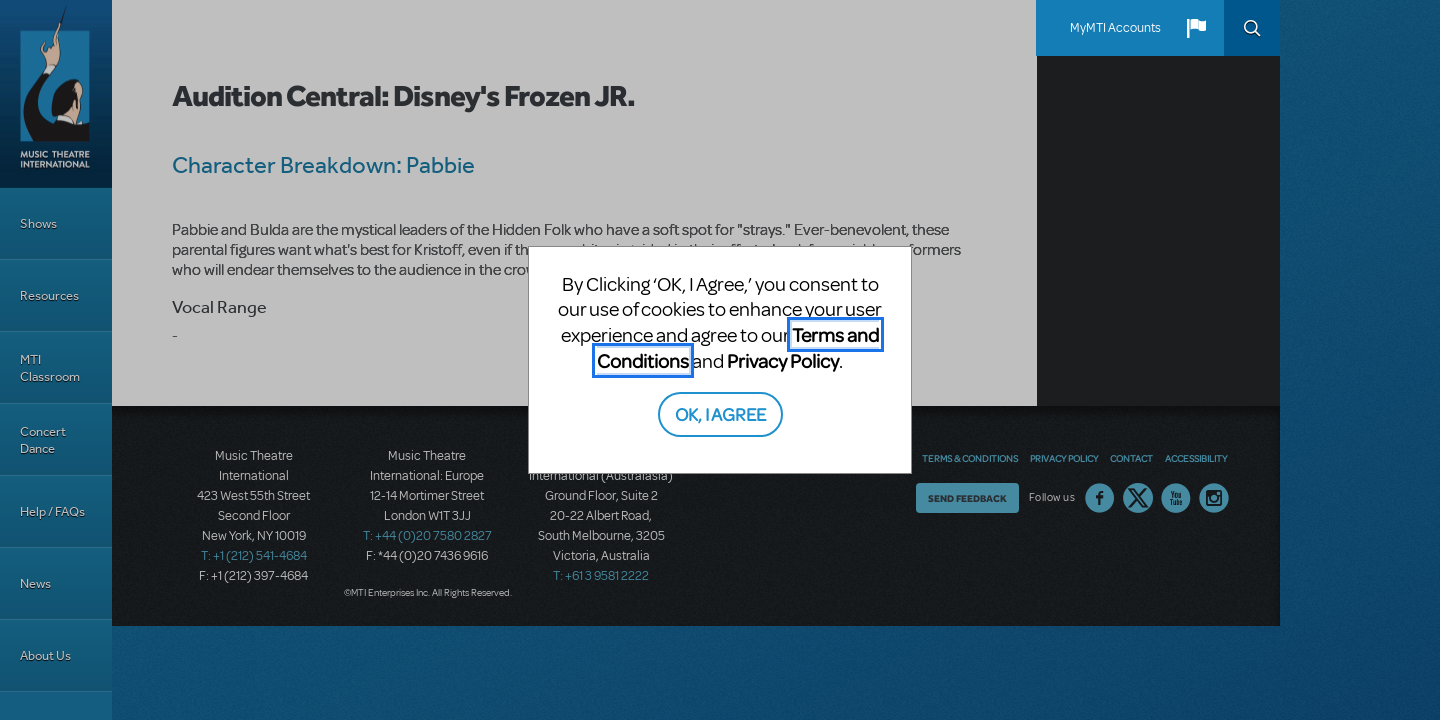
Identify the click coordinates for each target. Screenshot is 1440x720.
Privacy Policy (783, 360)
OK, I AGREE (720, 413)
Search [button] (1252, 28)
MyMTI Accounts (1115, 28)
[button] (1196, 28)
